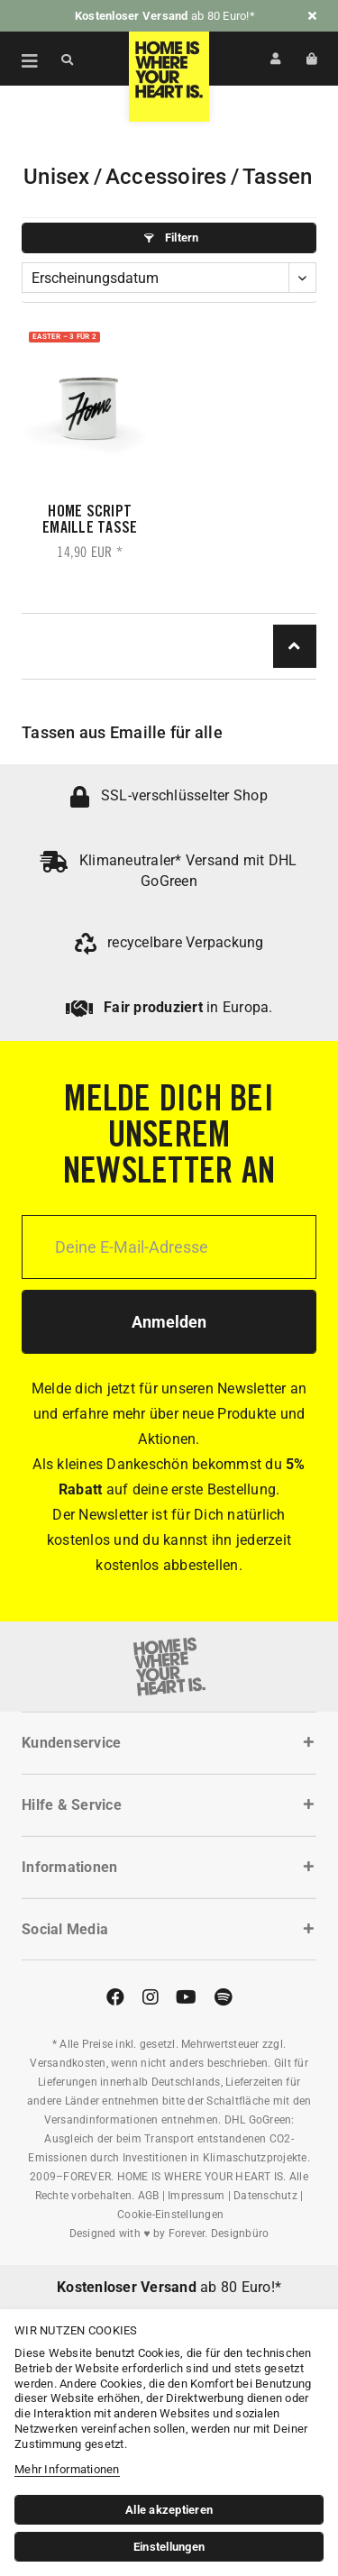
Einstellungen (169, 2546)
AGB (149, 2195)
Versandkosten (67, 2063)
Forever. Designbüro (219, 2233)
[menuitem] (20, 59)
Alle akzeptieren (169, 2510)
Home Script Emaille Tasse (89, 521)
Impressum (196, 2195)
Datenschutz (265, 2195)
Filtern (171, 237)
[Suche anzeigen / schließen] (68, 59)
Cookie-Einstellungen (170, 2214)
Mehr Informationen (67, 2469)
